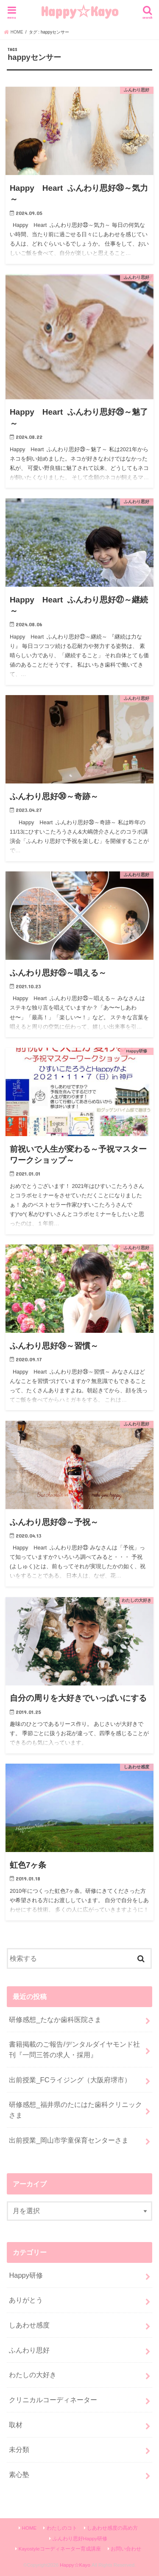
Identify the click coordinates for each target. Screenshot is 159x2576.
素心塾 (19, 2474)
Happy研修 (26, 2275)
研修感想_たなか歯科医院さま (55, 2019)
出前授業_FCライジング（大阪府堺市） (70, 2080)
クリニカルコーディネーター (53, 2400)
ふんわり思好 (29, 2350)
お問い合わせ (126, 2548)
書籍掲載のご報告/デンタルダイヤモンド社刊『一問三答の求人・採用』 (74, 2049)
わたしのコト (62, 2528)
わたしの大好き (32, 2374)
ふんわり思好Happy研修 (80, 2538)
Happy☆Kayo (79, 11)
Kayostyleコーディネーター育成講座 (60, 2548)
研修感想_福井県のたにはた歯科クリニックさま (75, 2110)
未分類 (19, 2449)
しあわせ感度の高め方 (112, 2528)
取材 (15, 2425)
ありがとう (26, 2300)
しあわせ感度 (29, 2325)
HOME (29, 2528)
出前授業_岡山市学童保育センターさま (68, 2140)
